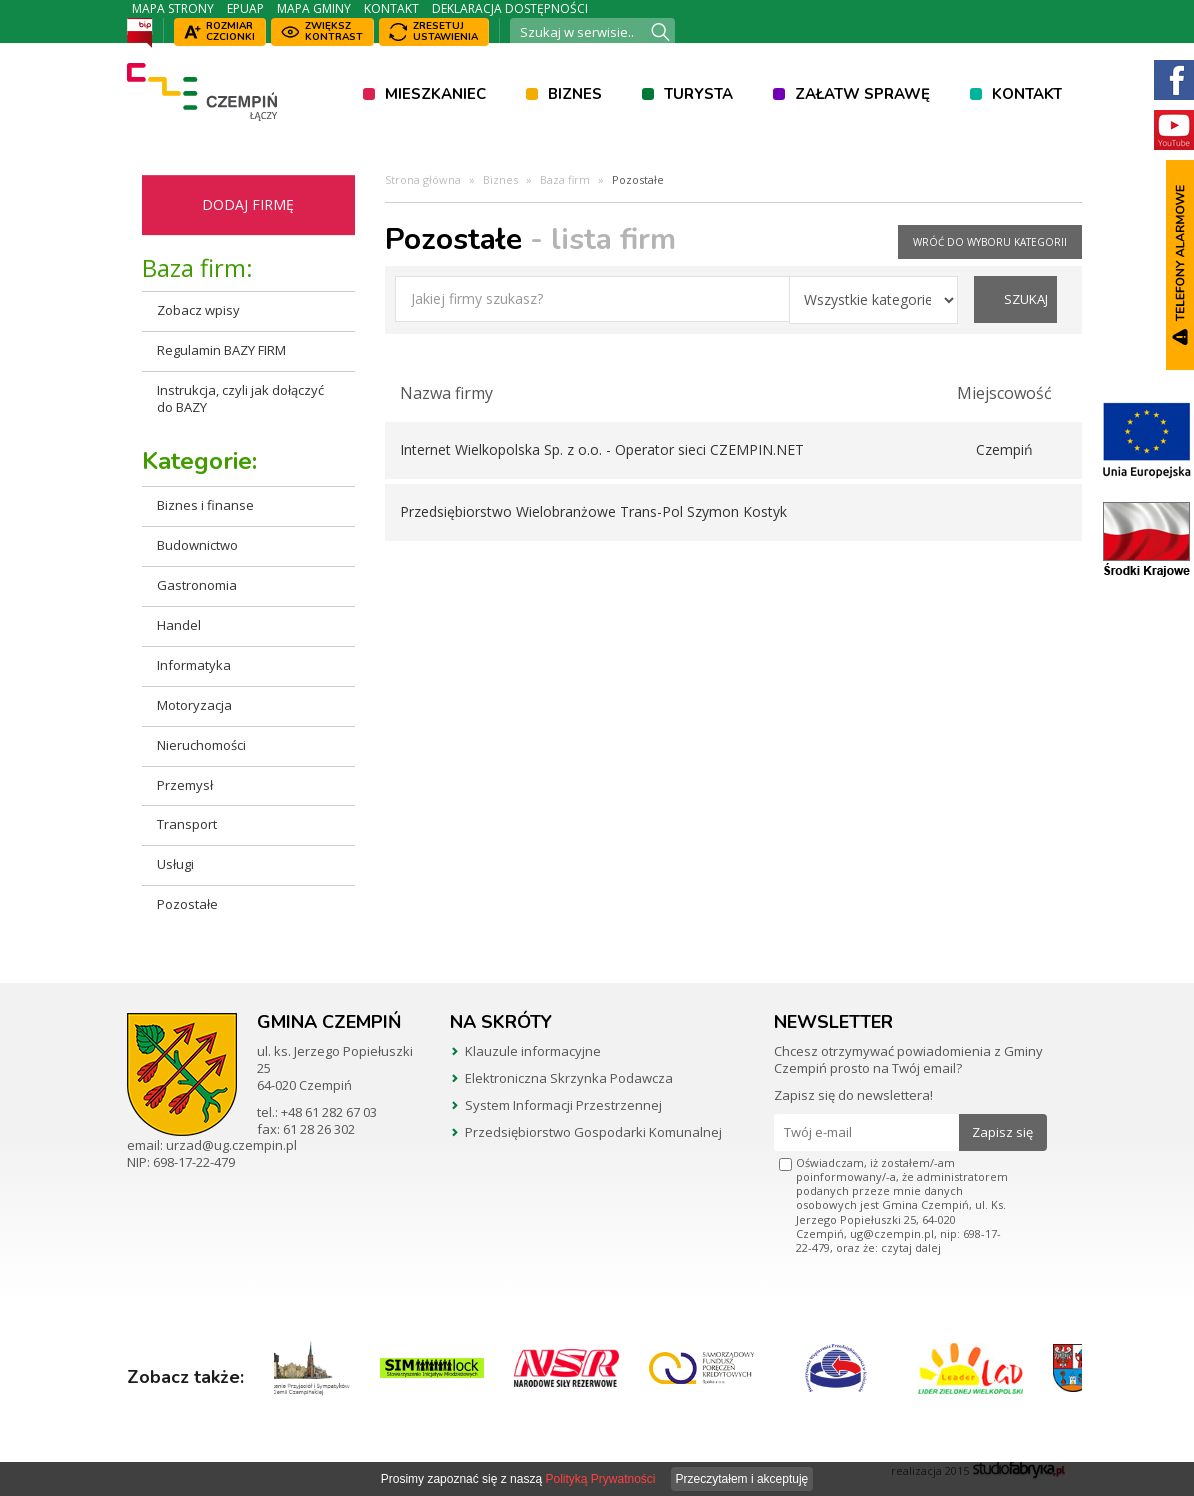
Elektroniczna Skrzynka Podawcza (569, 1078)
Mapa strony (173, 8)
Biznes (575, 94)
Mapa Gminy (314, 8)
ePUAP (245, 8)
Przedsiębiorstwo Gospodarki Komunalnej (593, 1132)
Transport (187, 824)
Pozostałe (187, 904)
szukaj (1026, 299)
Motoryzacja (194, 705)
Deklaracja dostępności (510, 8)
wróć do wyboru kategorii (990, 242)
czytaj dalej (911, 1247)
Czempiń (1004, 449)
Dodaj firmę (248, 204)
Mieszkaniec (435, 94)
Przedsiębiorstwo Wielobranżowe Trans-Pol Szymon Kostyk (593, 511)
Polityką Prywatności (600, 1479)
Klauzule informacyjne (533, 1051)
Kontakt (391, 8)
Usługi (175, 864)
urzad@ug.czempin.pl (231, 1145)
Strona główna (423, 179)
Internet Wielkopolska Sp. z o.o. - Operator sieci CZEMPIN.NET (602, 449)
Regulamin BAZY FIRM (221, 350)
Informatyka (194, 665)
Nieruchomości (201, 745)
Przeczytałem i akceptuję (742, 1479)
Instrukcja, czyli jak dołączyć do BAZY (240, 398)
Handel (179, 625)
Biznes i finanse (205, 505)
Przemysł (185, 785)
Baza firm (565, 179)
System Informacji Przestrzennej (563, 1105)
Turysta (698, 94)
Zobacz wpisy (198, 310)
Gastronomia (197, 585)
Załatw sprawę (862, 94)
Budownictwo (197, 545)
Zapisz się (1002, 1132)
